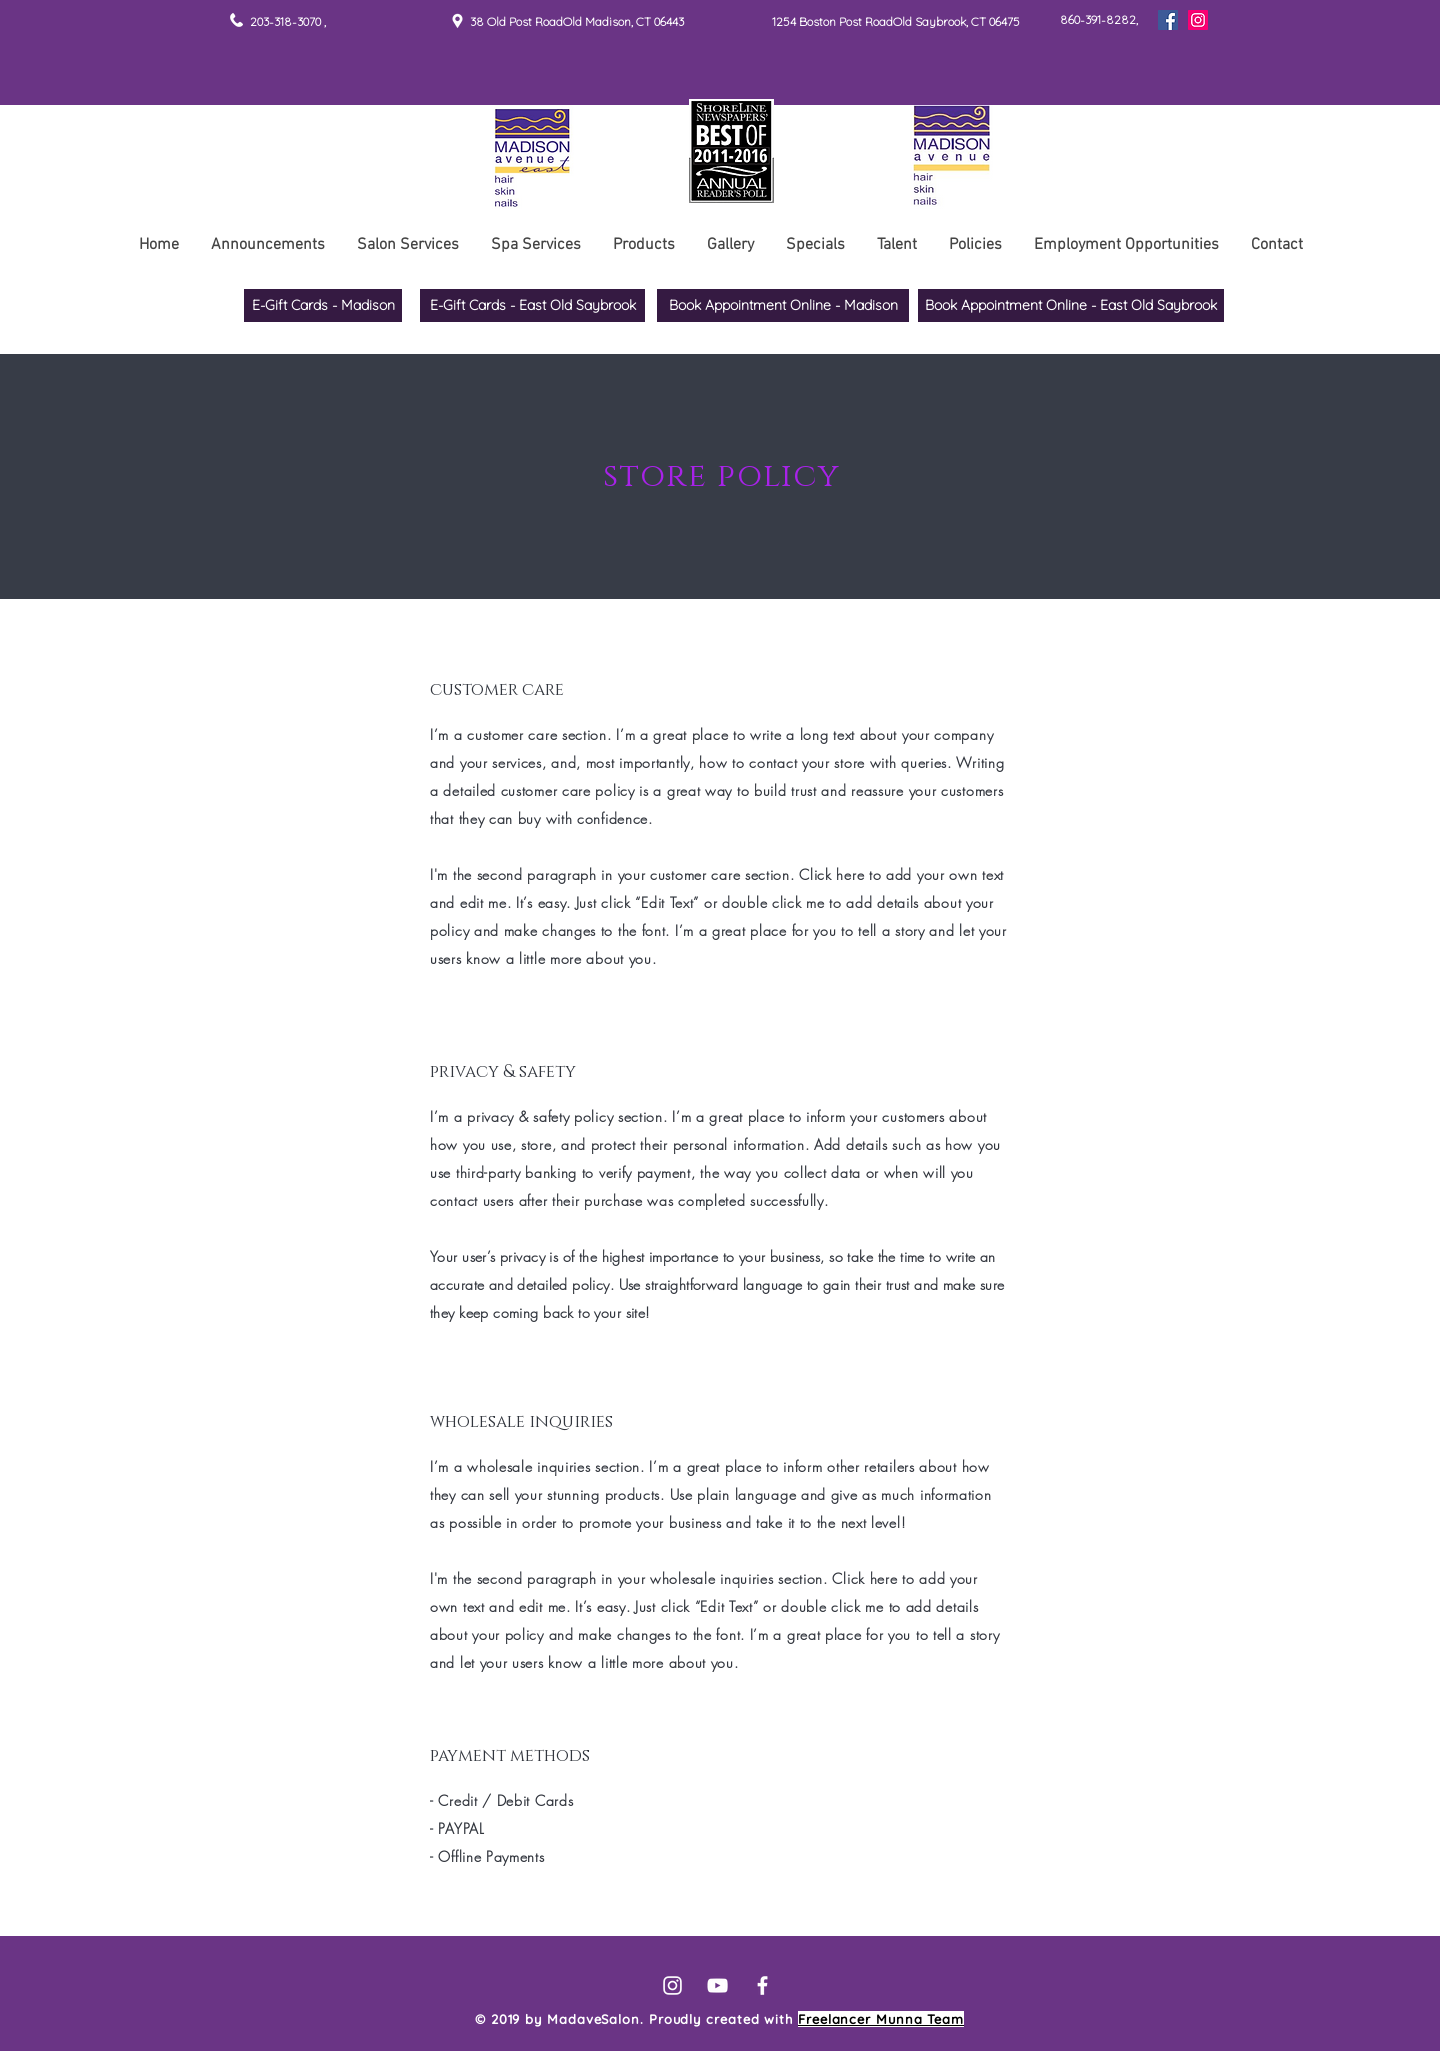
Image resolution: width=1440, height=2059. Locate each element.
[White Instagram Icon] (672, 1985)
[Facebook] (1168, 20)
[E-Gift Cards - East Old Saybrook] (532, 305)
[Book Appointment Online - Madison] (783, 305)
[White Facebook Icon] (762, 1985)
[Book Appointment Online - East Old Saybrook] (1071, 305)
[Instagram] (1198, 20)
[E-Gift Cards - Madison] (323, 305)
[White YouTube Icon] (717, 1985)
